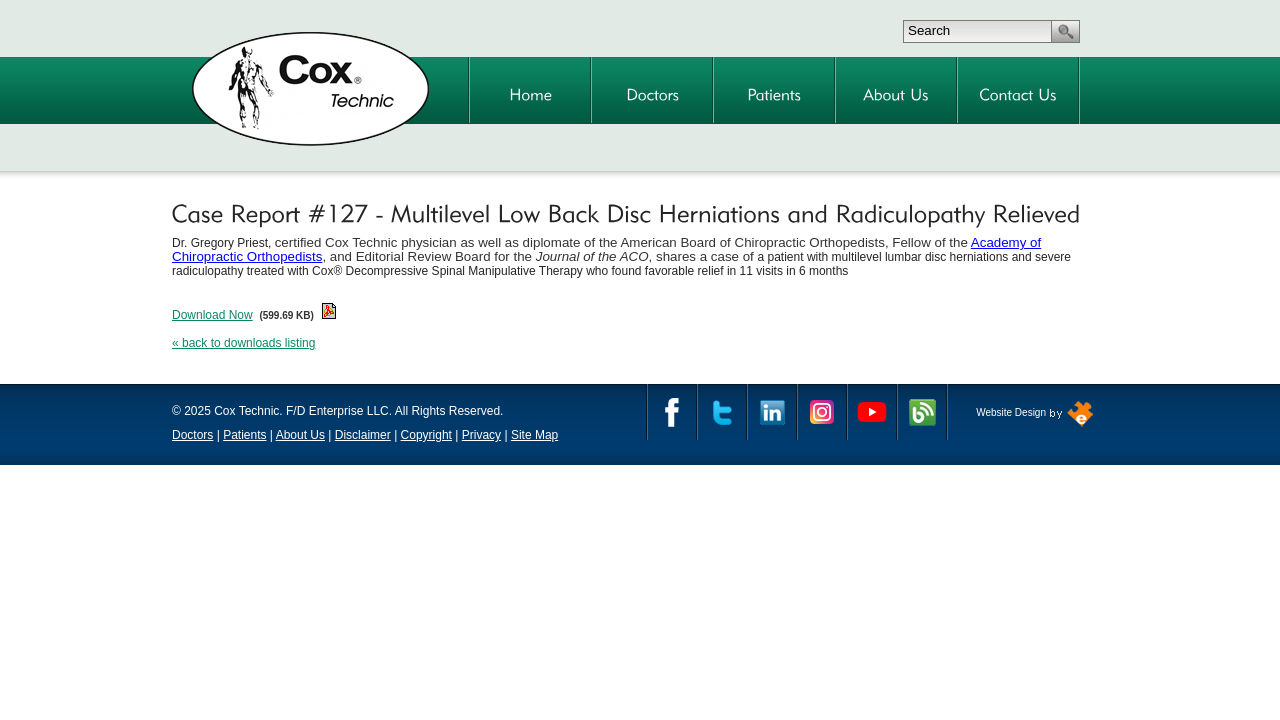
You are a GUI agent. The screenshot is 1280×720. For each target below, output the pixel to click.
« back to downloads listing (243, 343)
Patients (244, 435)
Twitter (722, 412)
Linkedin (772, 412)
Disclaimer (363, 435)
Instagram (822, 412)
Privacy (481, 435)
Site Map (534, 435)
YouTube (872, 412)
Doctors (192, 435)
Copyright (426, 435)
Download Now (212, 315)
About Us (300, 435)
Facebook (672, 412)
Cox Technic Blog (922, 412)
